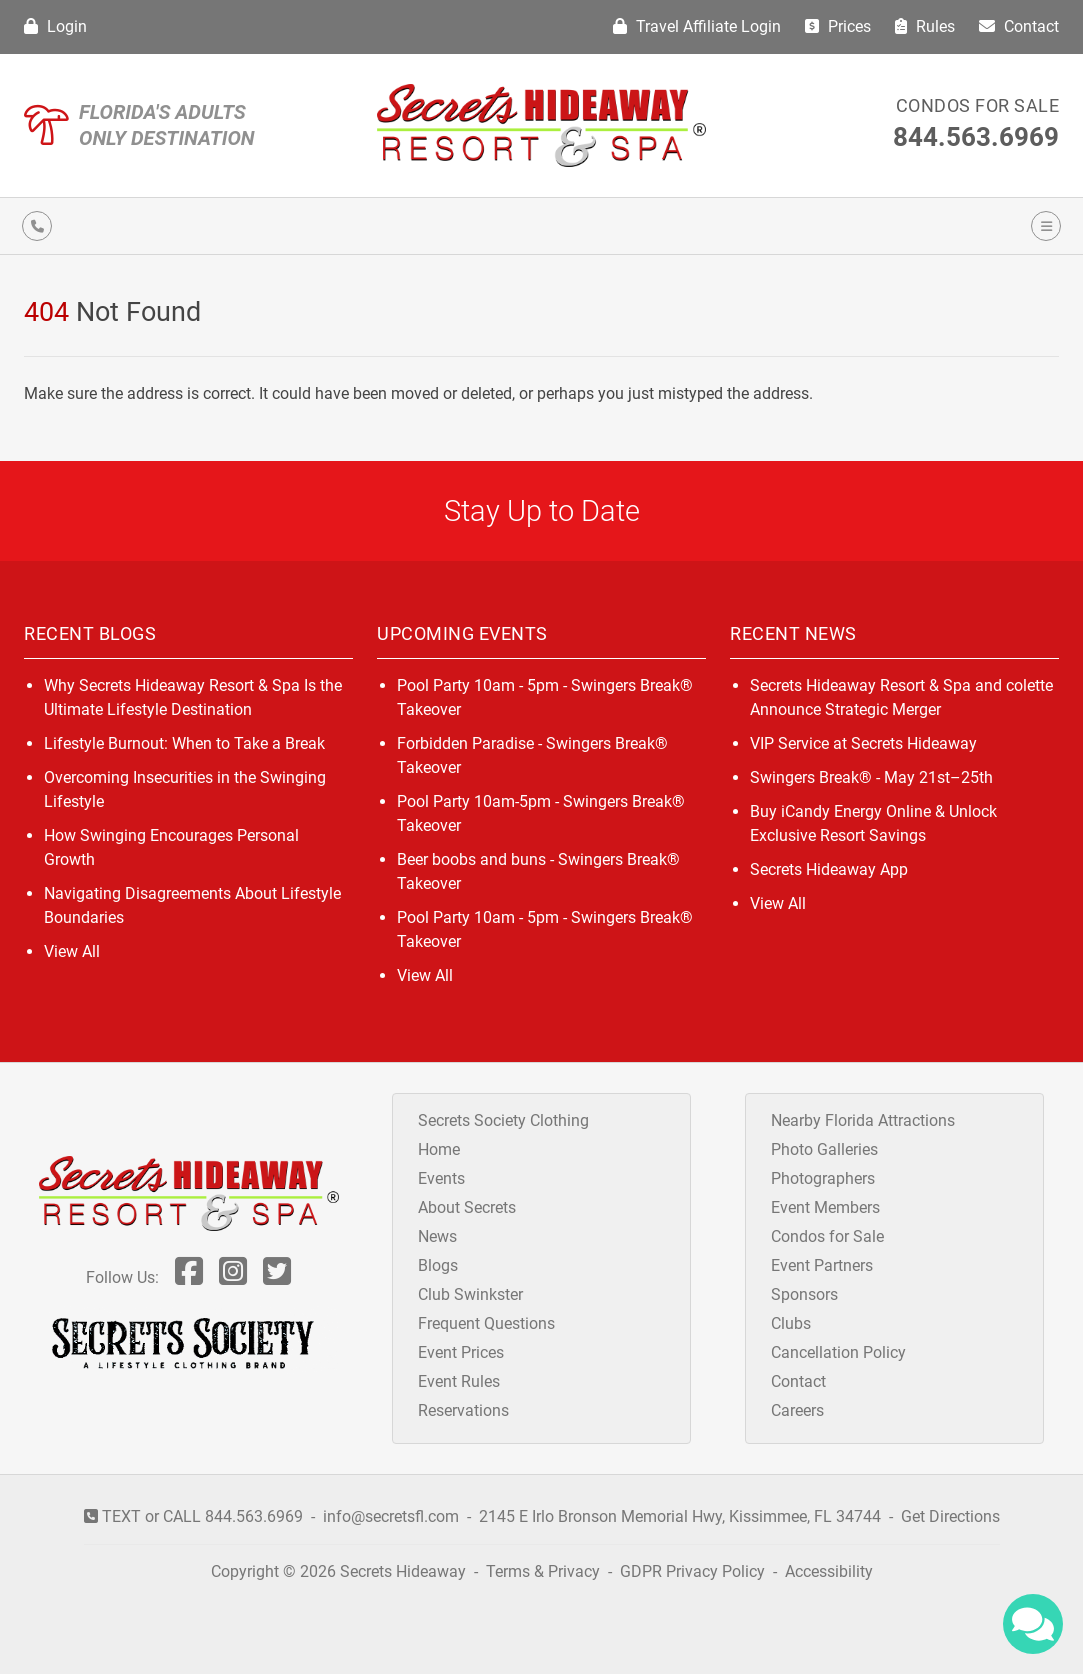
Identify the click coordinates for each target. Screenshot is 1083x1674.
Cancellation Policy (838, 1352)
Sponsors (804, 1294)
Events (441, 1178)
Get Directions (950, 1516)
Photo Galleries (824, 1149)
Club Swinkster (470, 1294)
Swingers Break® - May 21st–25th (871, 777)
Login (55, 26)
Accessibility (829, 1571)
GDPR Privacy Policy (694, 1571)
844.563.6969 (976, 137)
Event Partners (822, 1265)
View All (72, 951)
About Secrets (467, 1207)
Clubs (791, 1323)
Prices (838, 26)
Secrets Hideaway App (829, 869)
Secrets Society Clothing (503, 1120)
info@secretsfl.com (391, 1516)
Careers (797, 1410)
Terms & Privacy (543, 1571)
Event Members (825, 1207)
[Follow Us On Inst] (233, 1277)
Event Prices (461, 1352)
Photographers (823, 1178)
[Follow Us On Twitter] (277, 1277)
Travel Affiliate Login (697, 26)
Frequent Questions (486, 1323)
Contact (1019, 26)
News (437, 1236)
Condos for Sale (978, 105)
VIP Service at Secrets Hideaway (863, 743)
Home (439, 1149)
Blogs (438, 1265)
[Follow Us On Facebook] (189, 1277)
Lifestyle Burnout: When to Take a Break (184, 743)
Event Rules (459, 1381)
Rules (925, 26)
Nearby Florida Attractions (863, 1120)
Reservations (463, 1410)
